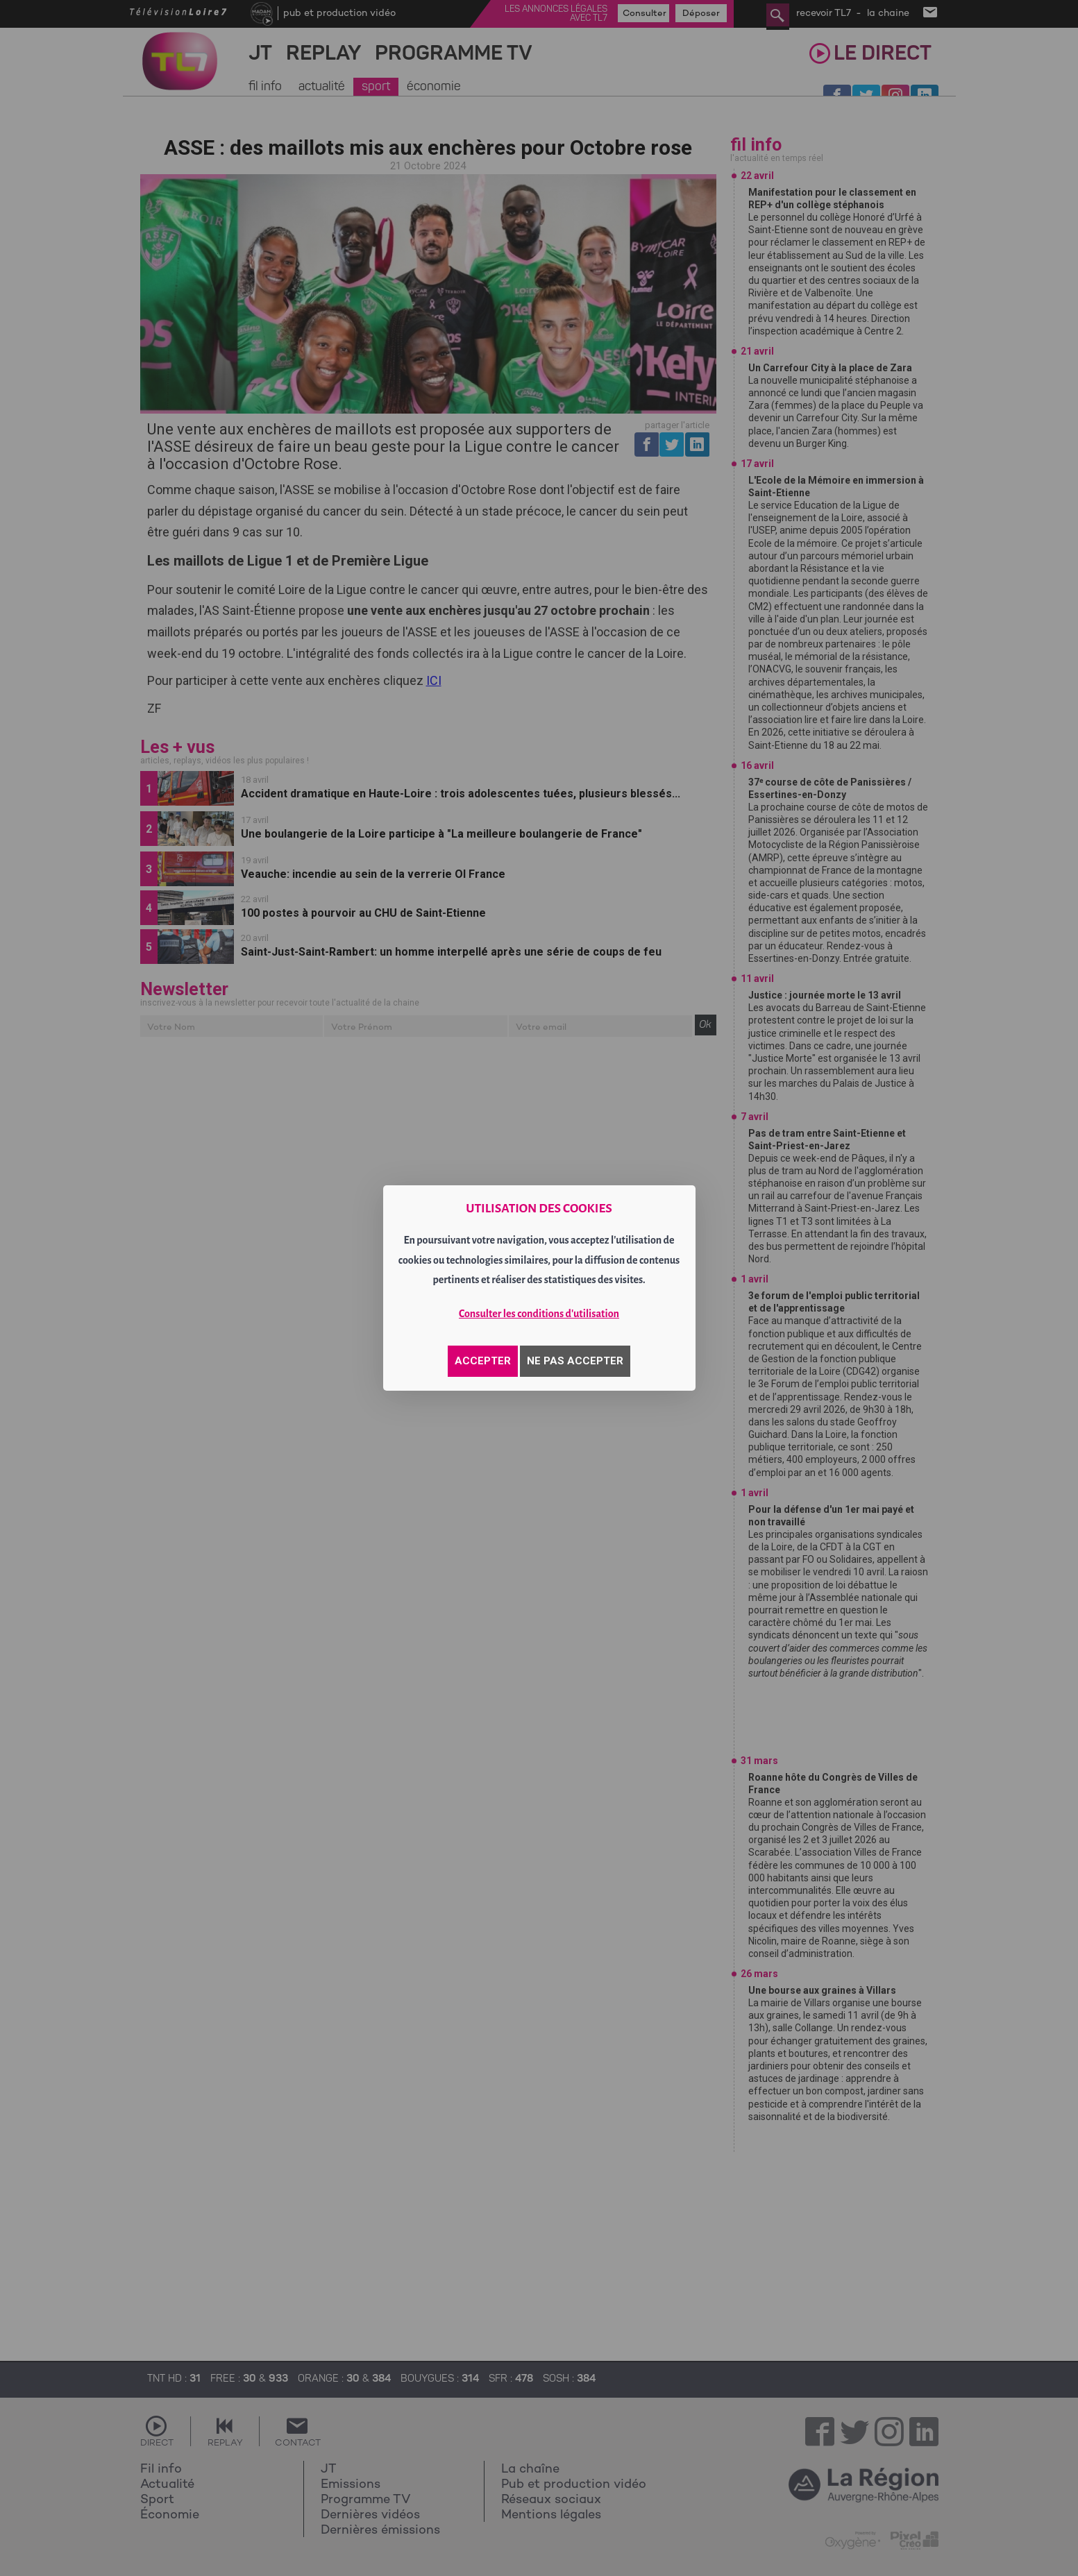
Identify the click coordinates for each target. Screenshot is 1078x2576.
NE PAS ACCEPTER (575, 1361)
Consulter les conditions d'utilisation (539, 1313)
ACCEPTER (483, 1361)
